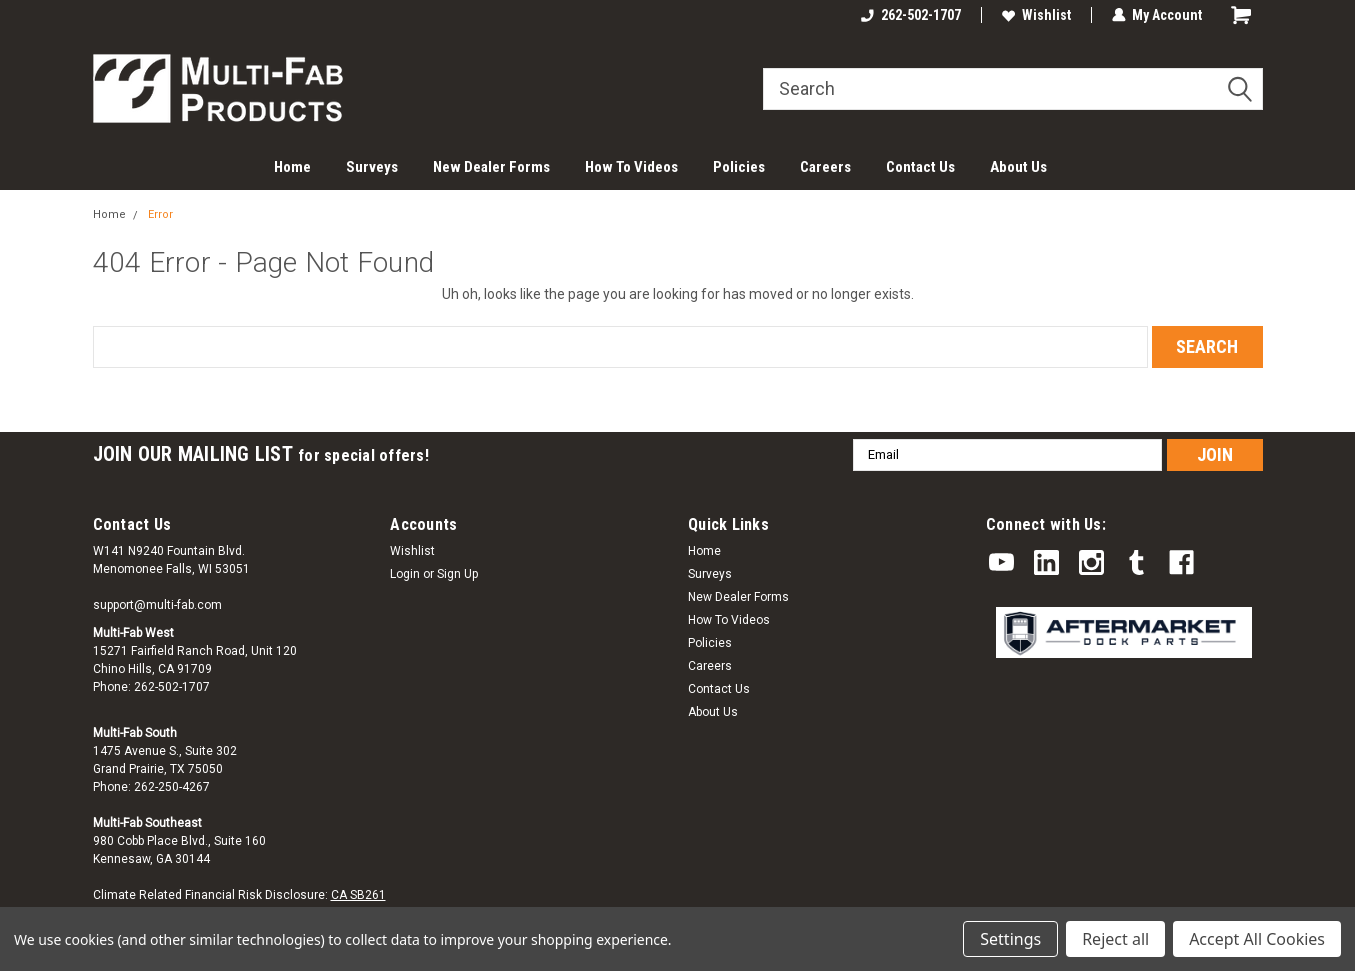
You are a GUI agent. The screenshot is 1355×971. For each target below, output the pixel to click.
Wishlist (1036, 15)
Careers (825, 167)
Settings (1010, 939)
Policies (739, 167)
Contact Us (920, 167)
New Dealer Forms (491, 167)
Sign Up (457, 574)
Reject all (1115, 939)
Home (292, 167)
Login (405, 574)
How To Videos (631, 167)
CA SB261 (358, 895)
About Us (1018, 167)
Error (160, 214)
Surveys (372, 167)
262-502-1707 (911, 15)
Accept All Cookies (1257, 939)
